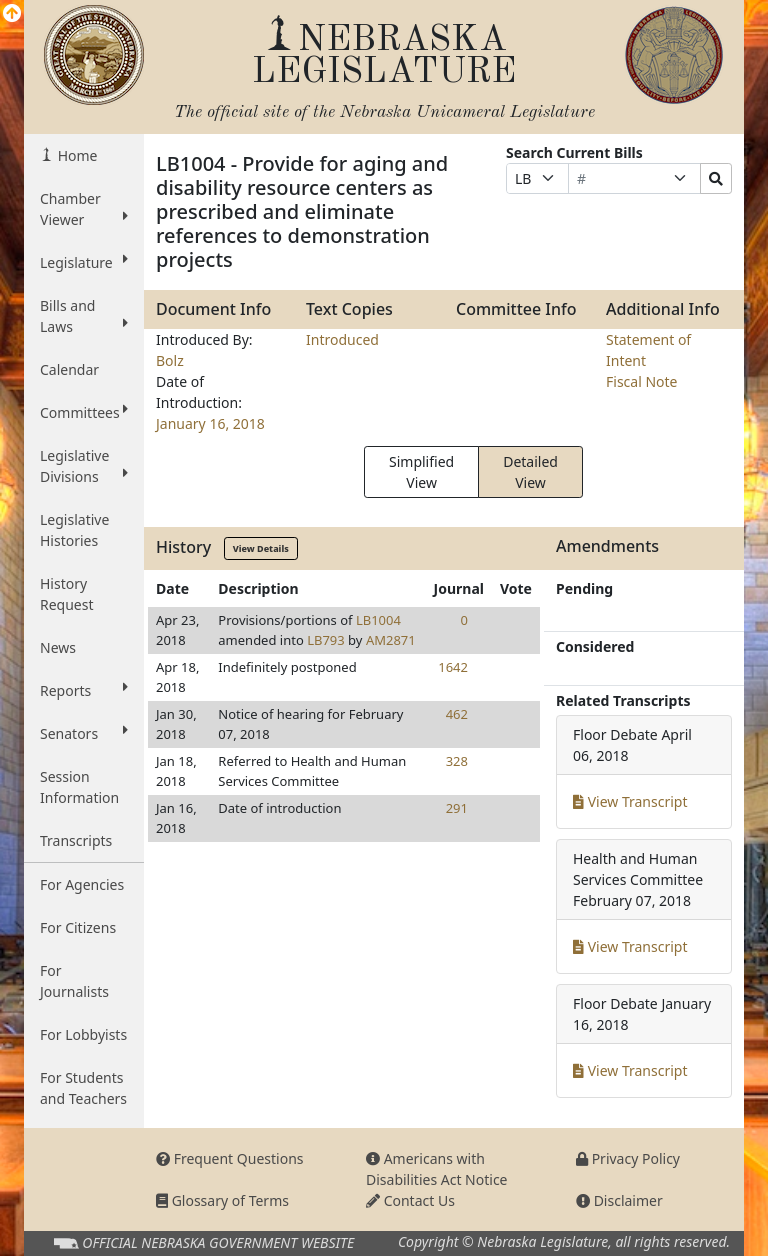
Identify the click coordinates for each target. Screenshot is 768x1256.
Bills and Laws (84, 316)
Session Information (79, 787)
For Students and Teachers (83, 1088)
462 (457, 714)
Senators (84, 733)
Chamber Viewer (84, 209)
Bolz (170, 360)
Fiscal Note (641, 381)
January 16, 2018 (210, 423)
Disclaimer (619, 1200)
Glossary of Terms (222, 1200)
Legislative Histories (74, 530)
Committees (84, 412)
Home (75, 155)
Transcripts (76, 840)
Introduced (342, 339)
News (58, 647)
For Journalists (74, 981)
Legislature (84, 262)
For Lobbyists (83, 1034)
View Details (261, 548)
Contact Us (410, 1200)
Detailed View (530, 472)
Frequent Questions (230, 1158)
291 (457, 808)
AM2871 (391, 640)
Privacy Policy (628, 1158)
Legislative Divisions (84, 466)
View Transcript (630, 801)
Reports (84, 690)
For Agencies (82, 884)
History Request (67, 594)
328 (457, 761)
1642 (453, 667)
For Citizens (78, 927)
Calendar (69, 369)
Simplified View (421, 472)
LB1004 (378, 620)
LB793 (326, 640)
